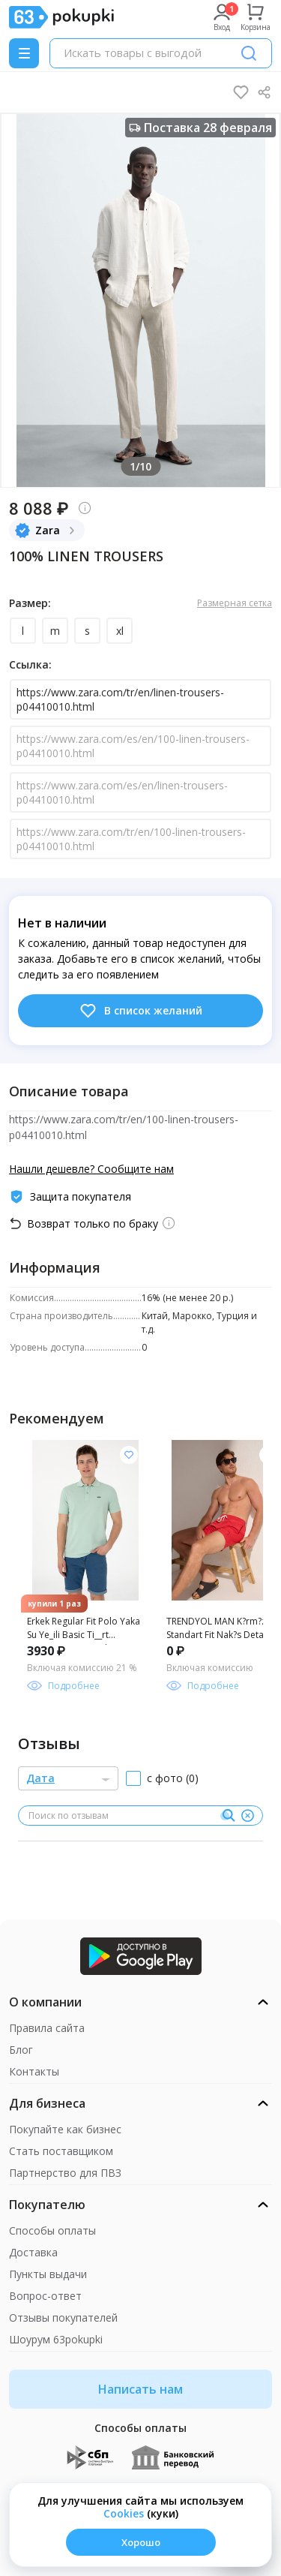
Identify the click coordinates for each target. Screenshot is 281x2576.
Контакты (34, 2071)
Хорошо (140, 2542)
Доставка (33, 2252)
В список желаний (140, 1011)
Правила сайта (47, 2028)
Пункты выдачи (48, 2274)
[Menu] (24, 53)
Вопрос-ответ (45, 2296)
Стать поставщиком (61, 2151)
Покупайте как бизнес (65, 2129)
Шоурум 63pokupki (56, 2339)
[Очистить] (247, 1816)
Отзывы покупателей (63, 2317)
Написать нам (140, 2389)
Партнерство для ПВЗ (65, 2173)
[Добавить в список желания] (129, 1455)
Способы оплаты (52, 2230)
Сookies (123, 2513)
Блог (21, 2049)
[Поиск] (249, 53)
